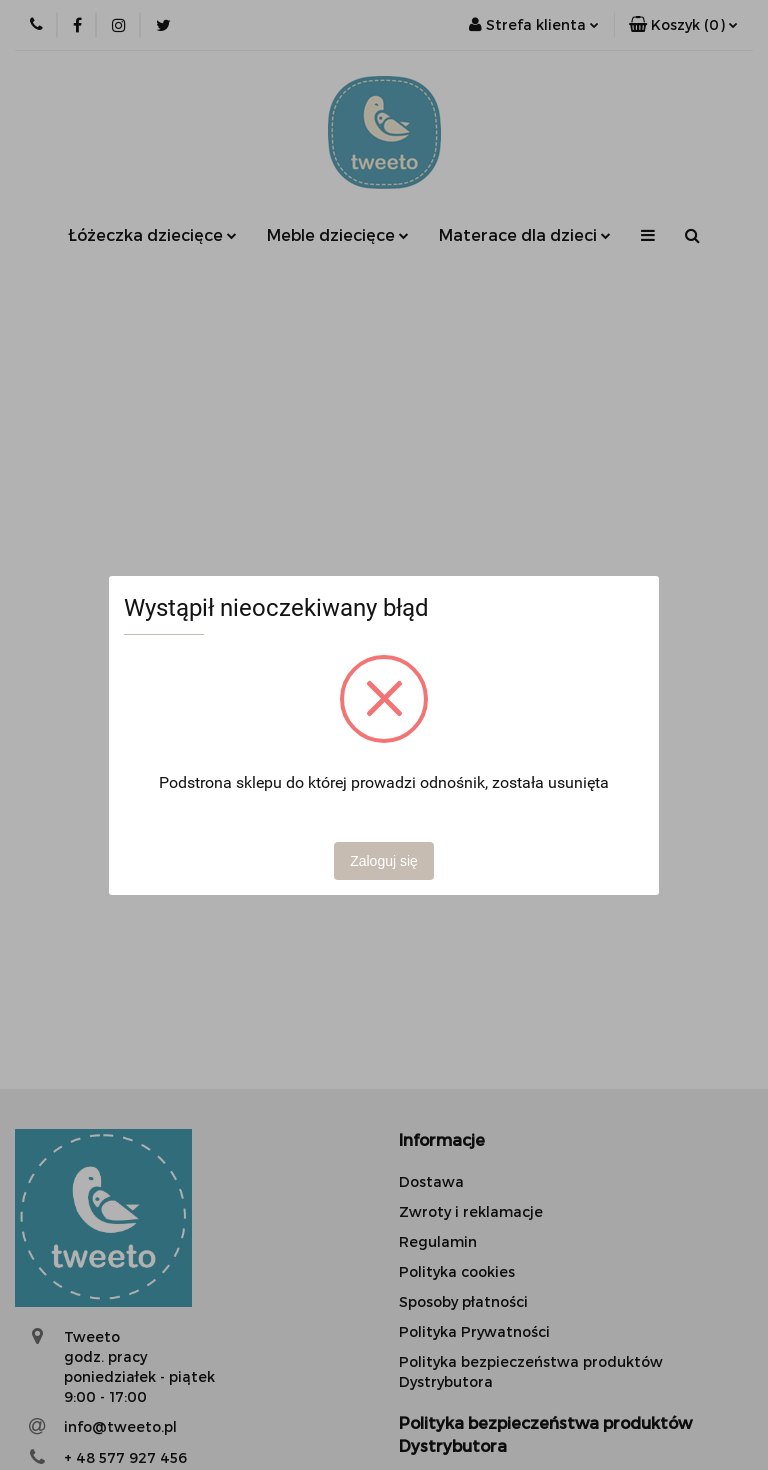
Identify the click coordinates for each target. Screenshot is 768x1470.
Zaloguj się (384, 861)
